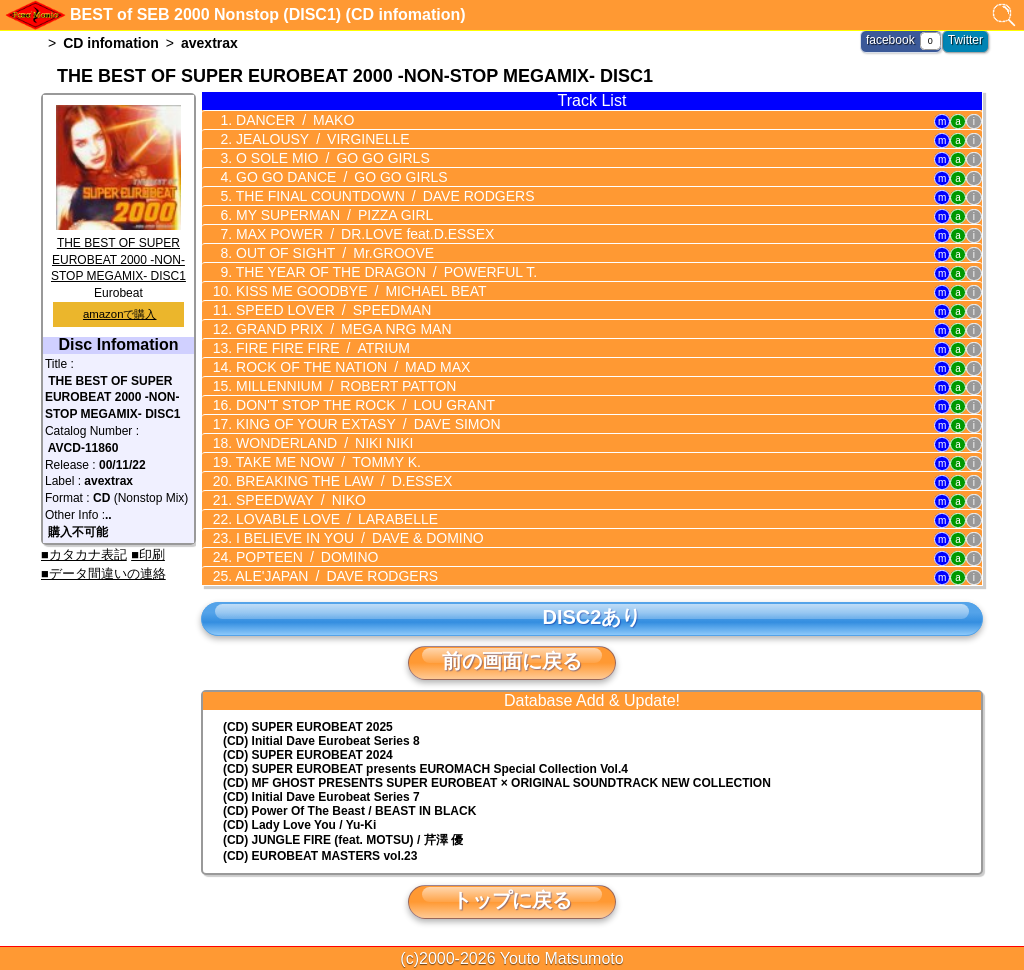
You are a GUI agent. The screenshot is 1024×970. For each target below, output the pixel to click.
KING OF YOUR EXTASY (366, 424)
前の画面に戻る (512, 661)
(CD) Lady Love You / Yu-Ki (299, 825)
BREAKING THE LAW (342, 481)
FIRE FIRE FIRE (321, 348)
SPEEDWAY (299, 500)
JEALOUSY (320, 139)
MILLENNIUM (344, 386)
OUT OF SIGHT (333, 253)
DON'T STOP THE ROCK (363, 405)
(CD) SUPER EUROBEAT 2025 (308, 727)
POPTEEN (305, 557)
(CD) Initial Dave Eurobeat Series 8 (321, 741)
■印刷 (148, 554)
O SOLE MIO (331, 158)
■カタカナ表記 (84, 554)
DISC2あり (592, 617)
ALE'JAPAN (335, 576)
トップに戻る (512, 900)
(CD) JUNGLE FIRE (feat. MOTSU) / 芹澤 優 (343, 840)
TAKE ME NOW (326, 462)
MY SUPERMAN (332, 215)
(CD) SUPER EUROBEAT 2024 (308, 755)
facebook (890, 40)
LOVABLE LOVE (335, 519)
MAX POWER (363, 234)
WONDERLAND (322, 443)
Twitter (965, 40)
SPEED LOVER (331, 310)
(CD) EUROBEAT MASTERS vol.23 (320, 856)
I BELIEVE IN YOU (358, 538)
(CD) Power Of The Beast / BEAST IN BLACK (349, 811)
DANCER (293, 120)
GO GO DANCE (339, 177)
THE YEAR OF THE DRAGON (384, 272)
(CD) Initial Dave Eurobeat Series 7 (321, 797)
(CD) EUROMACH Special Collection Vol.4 (425, 769)
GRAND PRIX (341, 329)
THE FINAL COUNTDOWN (383, 196)
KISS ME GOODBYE (359, 291)
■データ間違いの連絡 (103, 573)
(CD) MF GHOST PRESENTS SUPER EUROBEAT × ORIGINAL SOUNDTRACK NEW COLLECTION (497, 783)
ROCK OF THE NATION (351, 367)
